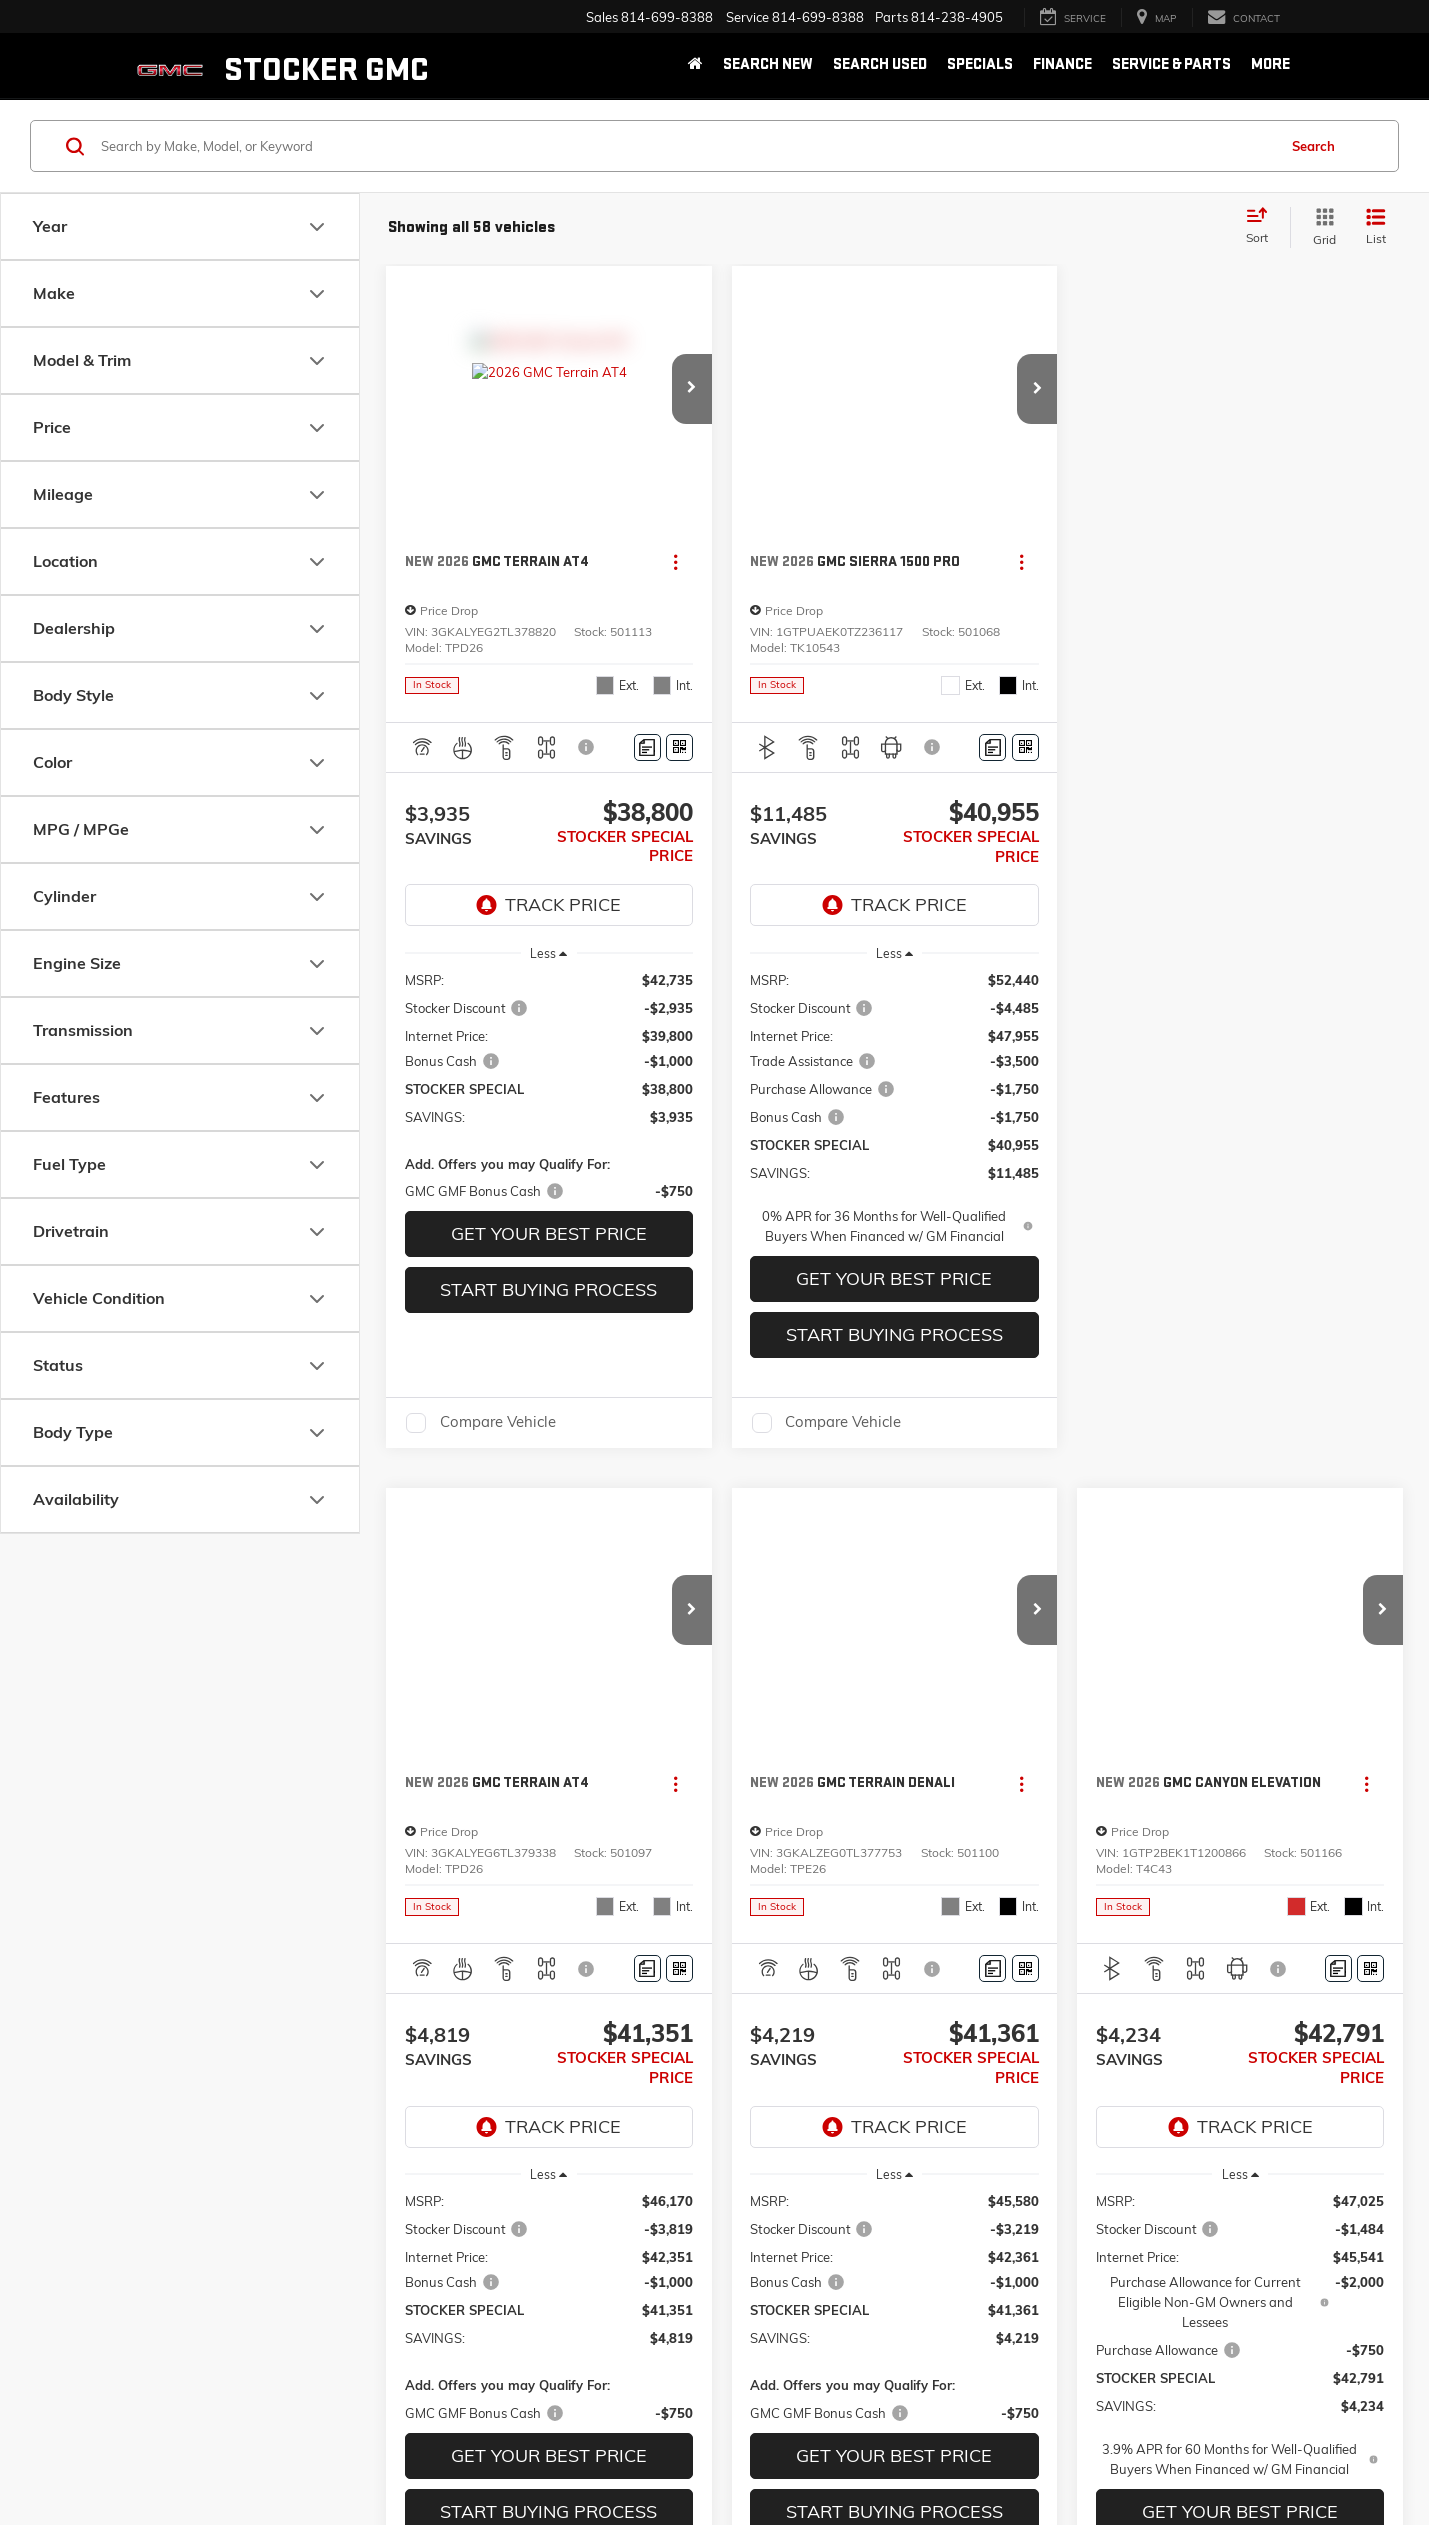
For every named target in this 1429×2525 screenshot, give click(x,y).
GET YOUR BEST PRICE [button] (549, 1233)
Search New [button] (768, 64)
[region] (549, 1086)
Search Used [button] (880, 64)
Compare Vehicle (498, 1422)
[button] (692, 389)
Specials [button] (980, 64)
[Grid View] (1320, 227)
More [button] (1270, 64)
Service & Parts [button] (1171, 64)
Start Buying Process (548, 1289)
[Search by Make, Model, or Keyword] (686, 146)
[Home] (695, 65)
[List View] (1376, 227)
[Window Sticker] (679, 747)
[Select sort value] (1263, 227)
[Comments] (647, 747)
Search (1313, 146)
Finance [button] (1062, 64)
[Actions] (675, 562)
